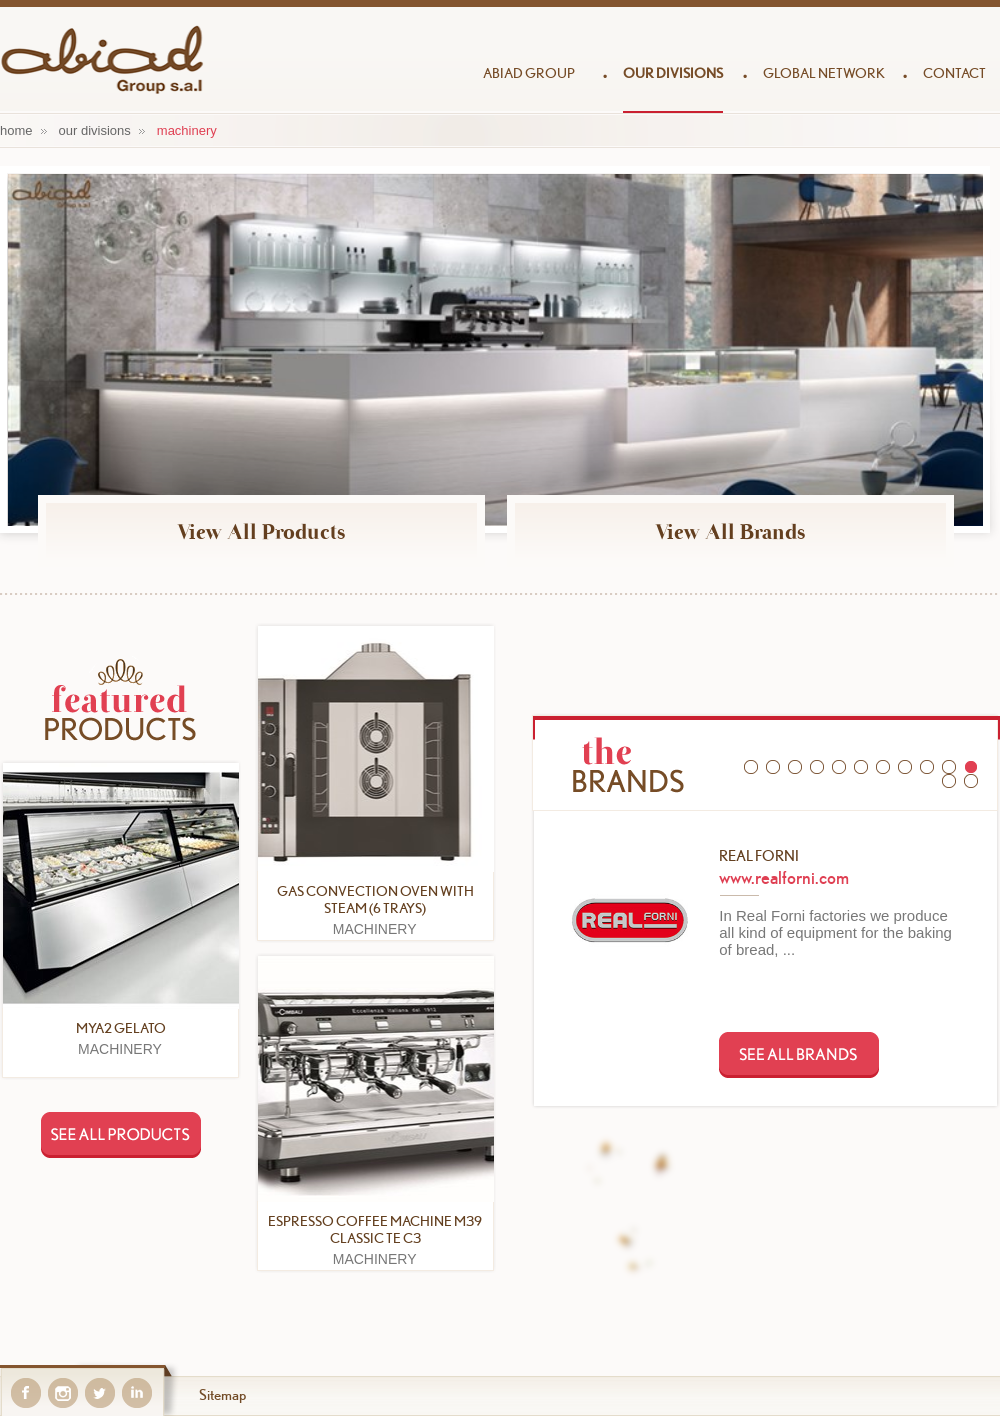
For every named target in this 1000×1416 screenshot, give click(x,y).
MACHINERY (187, 130)
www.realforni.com (784, 877)
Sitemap (222, 1394)
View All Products (261, 532)
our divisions (95, 130)
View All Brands (730, 532)
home (16, 130)
